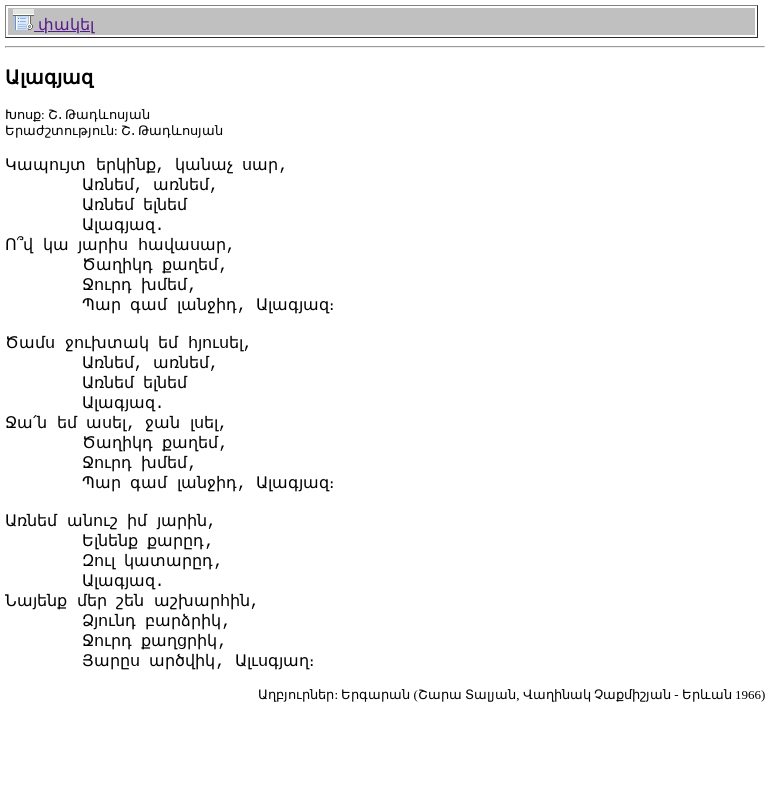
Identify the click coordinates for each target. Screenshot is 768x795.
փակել (53, 24)
